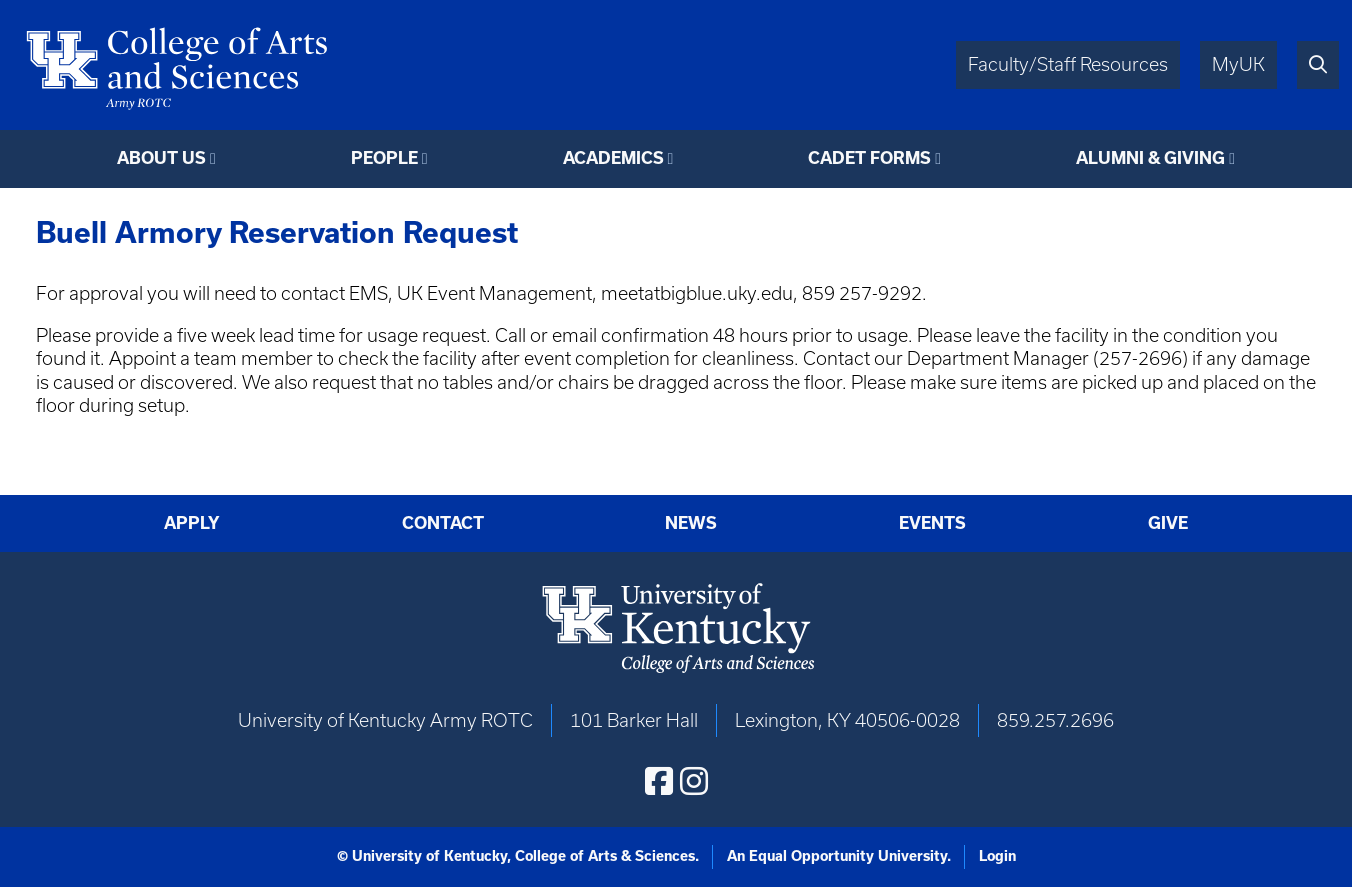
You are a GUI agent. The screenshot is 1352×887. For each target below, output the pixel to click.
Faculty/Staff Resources (1068, 64)
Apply (192, 523)
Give (1168, 523)
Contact (443, 523)
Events (932, 523)
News (691, 523)
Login (997, 856)
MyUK (1238, 64)
